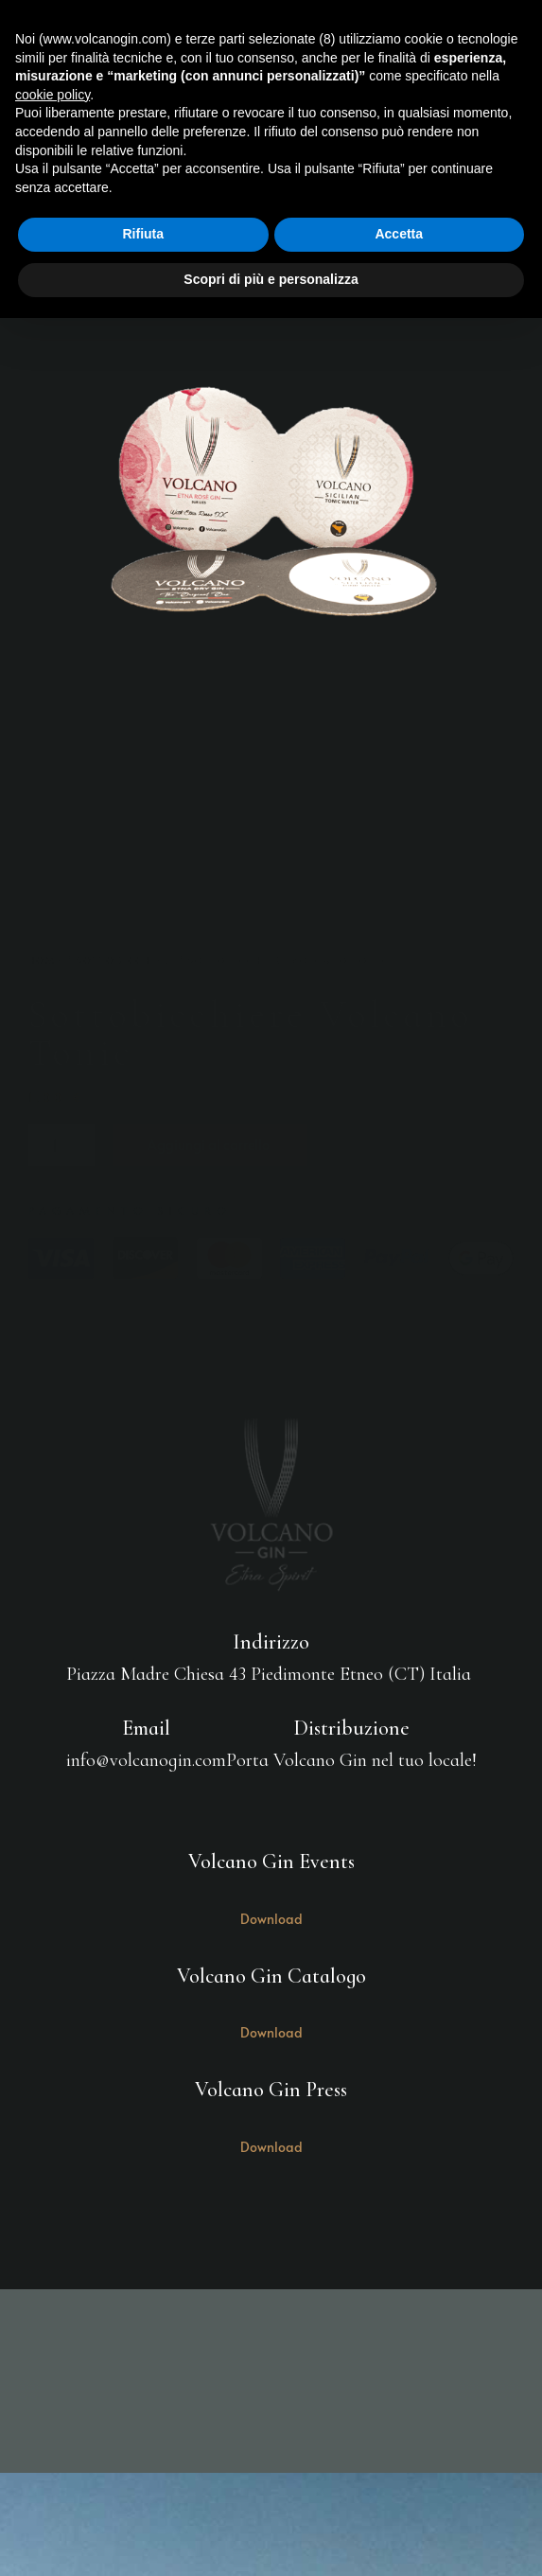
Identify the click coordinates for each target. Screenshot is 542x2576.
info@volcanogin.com (146, 1760)
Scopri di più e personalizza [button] (271, 279)
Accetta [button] (399, 233)
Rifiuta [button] (143, 233)
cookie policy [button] (52, 94)
